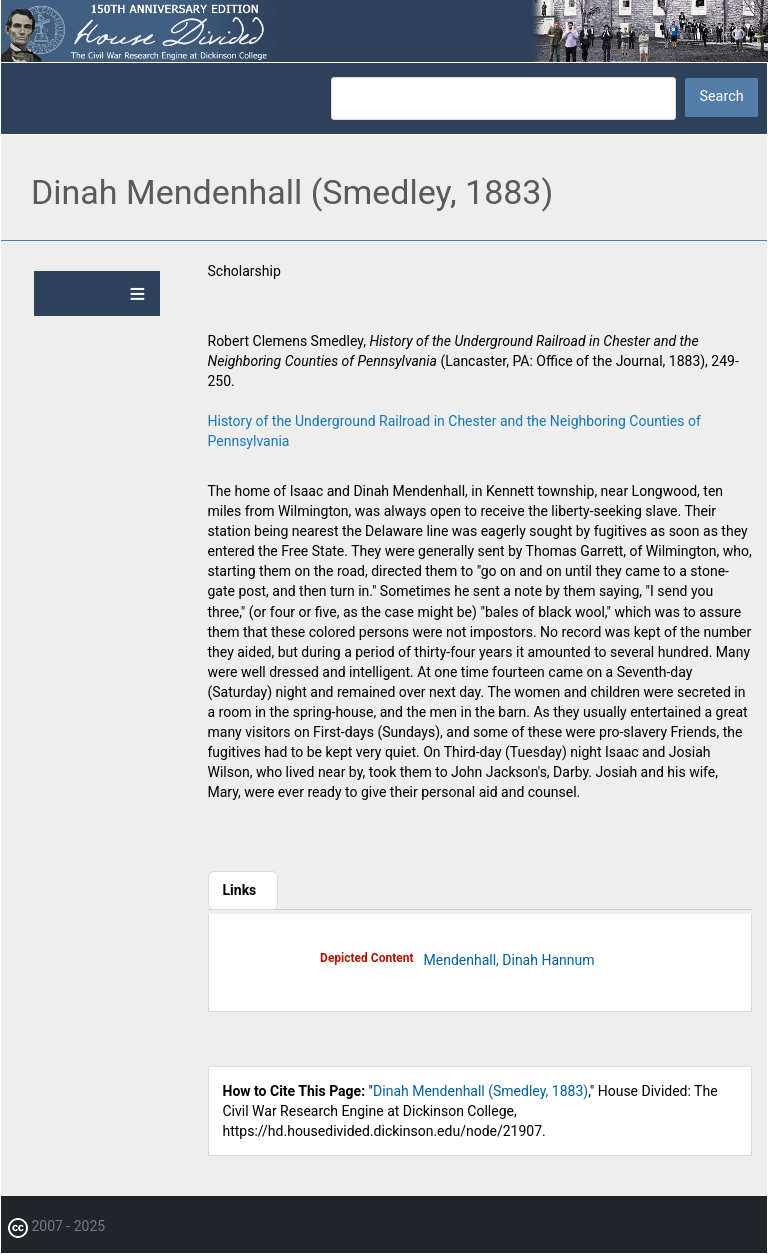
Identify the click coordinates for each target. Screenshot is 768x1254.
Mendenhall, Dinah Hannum (509, 960)
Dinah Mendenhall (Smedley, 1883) (480, 1091)
